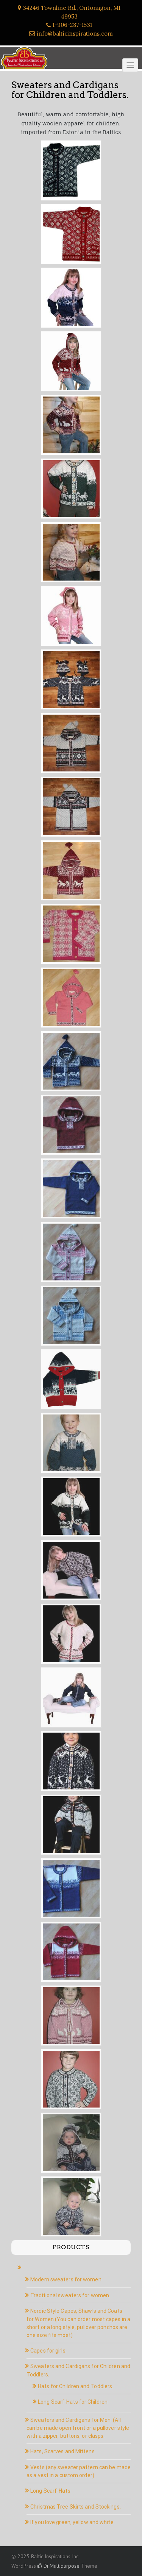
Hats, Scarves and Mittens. (63, 2451)
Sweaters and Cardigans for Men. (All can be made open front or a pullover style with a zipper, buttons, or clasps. (78, 2428)
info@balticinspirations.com (75, 33)
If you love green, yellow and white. (72, 2522)
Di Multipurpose (58, 2565)
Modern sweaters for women (65, 2279)
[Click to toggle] (130, 65)
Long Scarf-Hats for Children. (73, 2402)
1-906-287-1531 (72, 24)
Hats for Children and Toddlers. (75, 2386)
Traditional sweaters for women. (70, 2295)
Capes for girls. (48, 2351)
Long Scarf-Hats (50, 2491)
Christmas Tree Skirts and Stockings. (75, 2507)
